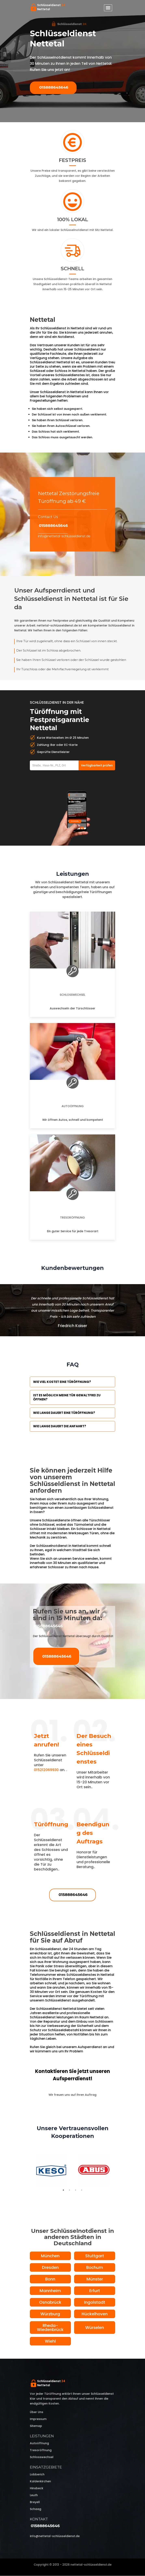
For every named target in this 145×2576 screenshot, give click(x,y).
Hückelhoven (95, 2314)
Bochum (94, 2267)
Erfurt (94, 2291)
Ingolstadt (94, 2302)
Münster (95, 2279)
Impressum (38, 2419)
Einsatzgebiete (46, 2467)
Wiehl (50, 2341)
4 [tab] (82, 2190)
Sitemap (36, 2426)
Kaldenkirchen (40, 2481)
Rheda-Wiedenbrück (50, 2327)
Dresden (50, 2267)
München (50, 2256)
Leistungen (42, 2436)
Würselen (94, 2327)
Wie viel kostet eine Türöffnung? (62, 1382)
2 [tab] (69, 2190)
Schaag (35, 2509)
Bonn (50, 2279)
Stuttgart (94, 2256)
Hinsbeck (36, 2488)
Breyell (35, 2502)
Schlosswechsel (72, 995)
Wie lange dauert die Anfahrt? (59, 1426)
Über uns (36, 2412)
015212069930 (46, 1769)
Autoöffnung (73, 1106)
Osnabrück (50, 2302)
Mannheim (50, 2291)
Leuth (34, 2495)
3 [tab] (76, 2190)
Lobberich (37, 2474)
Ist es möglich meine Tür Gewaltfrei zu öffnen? (67, 1397)
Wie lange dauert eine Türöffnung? (64, 1413)
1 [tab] (63, 2190)
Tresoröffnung (72, 1217)
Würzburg (50, 2314)
